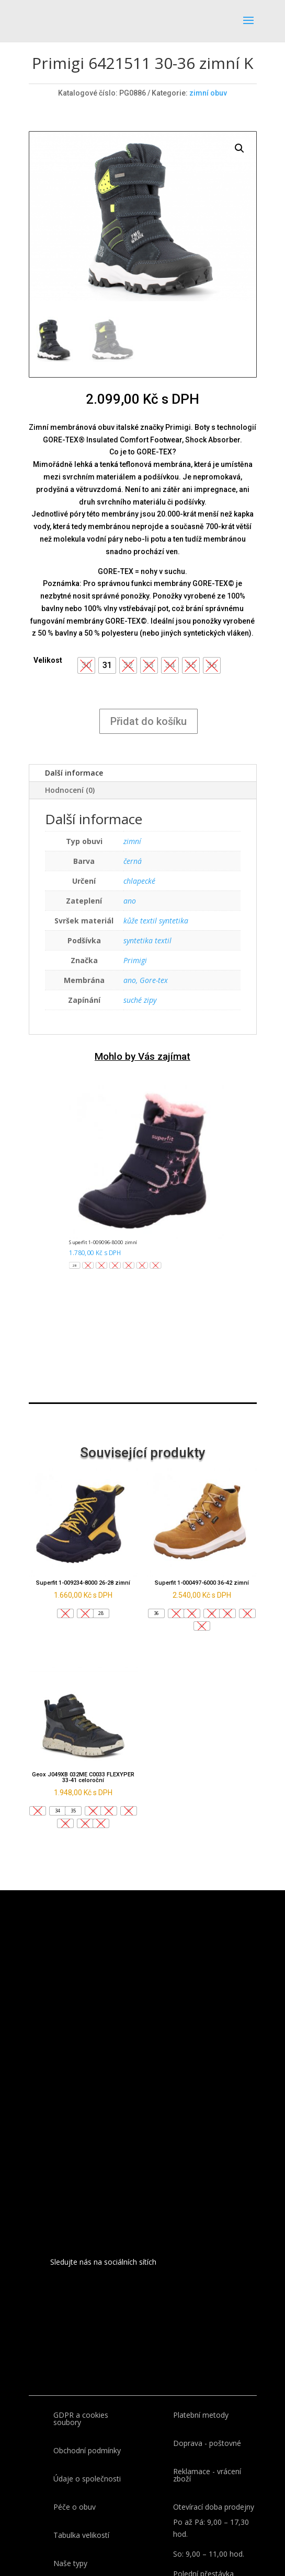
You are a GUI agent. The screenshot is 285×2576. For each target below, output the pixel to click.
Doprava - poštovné (207, 2443)
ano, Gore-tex (145, 980)
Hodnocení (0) (70, 790)
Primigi (135, 960)
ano (129, 901)
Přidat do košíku (148, 721)
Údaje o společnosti (87, 2479)
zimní (132, 841)
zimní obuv (208, 93)
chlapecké (139, 881)
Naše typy (70, 2563)
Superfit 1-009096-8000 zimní (102, 1242)
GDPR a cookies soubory (80, 2418)
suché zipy (139, 1000)
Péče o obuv (74, 2507)
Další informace (74, 773)
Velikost (47, 660)
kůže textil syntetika (155, 921)
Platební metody (201, 2415)
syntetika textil (147, 940)
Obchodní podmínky (87, 2450)
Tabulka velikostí (81, 2535)
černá (132, 861)
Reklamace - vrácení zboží (207, 2475)
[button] (107, 665)
